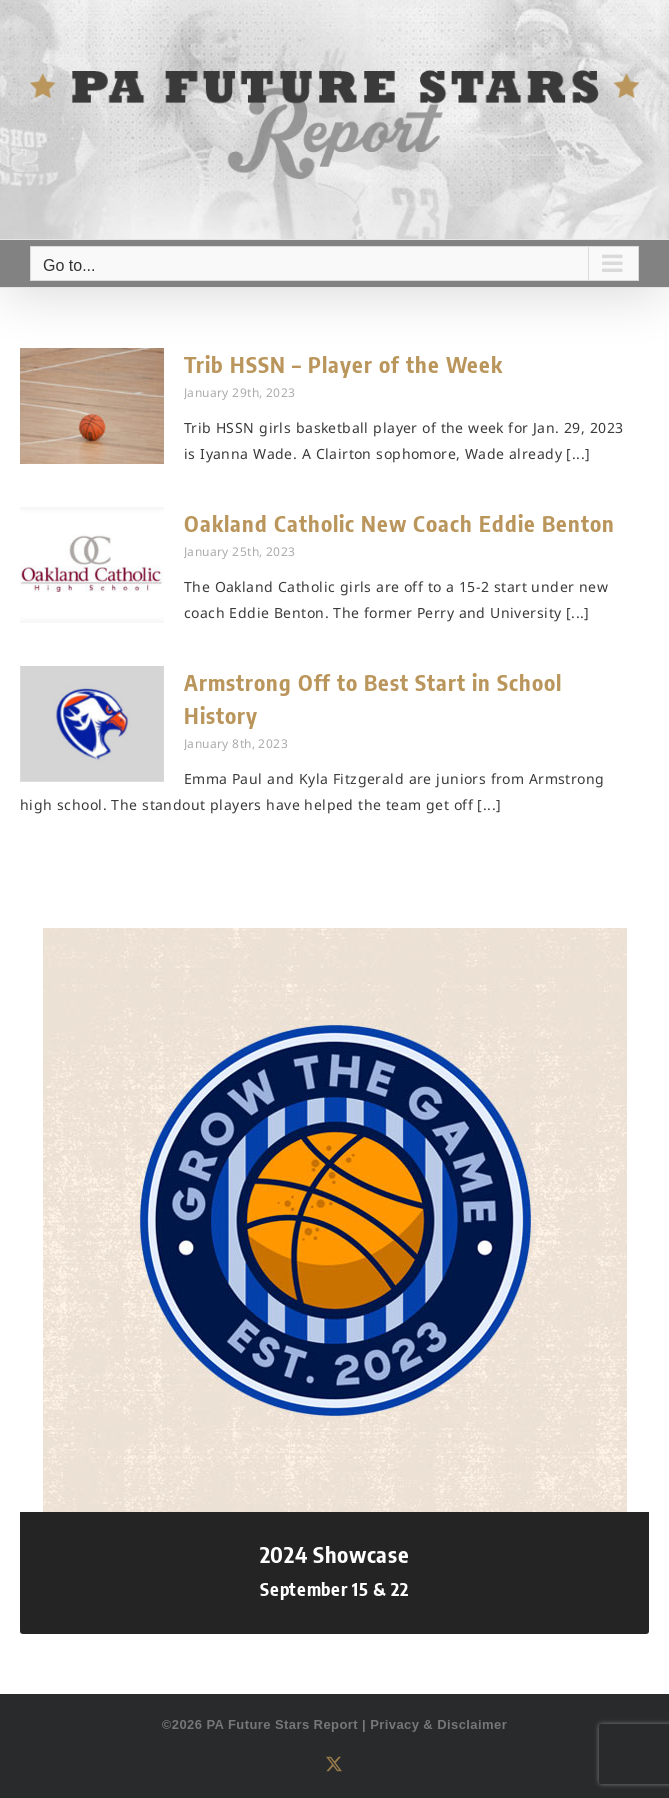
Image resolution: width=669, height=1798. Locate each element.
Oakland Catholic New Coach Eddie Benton (399, 523)
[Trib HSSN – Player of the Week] (92, 406)
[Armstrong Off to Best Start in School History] (92, 724)
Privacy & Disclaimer (438, 1724)
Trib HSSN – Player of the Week (343, 364)
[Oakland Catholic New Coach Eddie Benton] (92, 565)
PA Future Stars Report (282, 1724)
